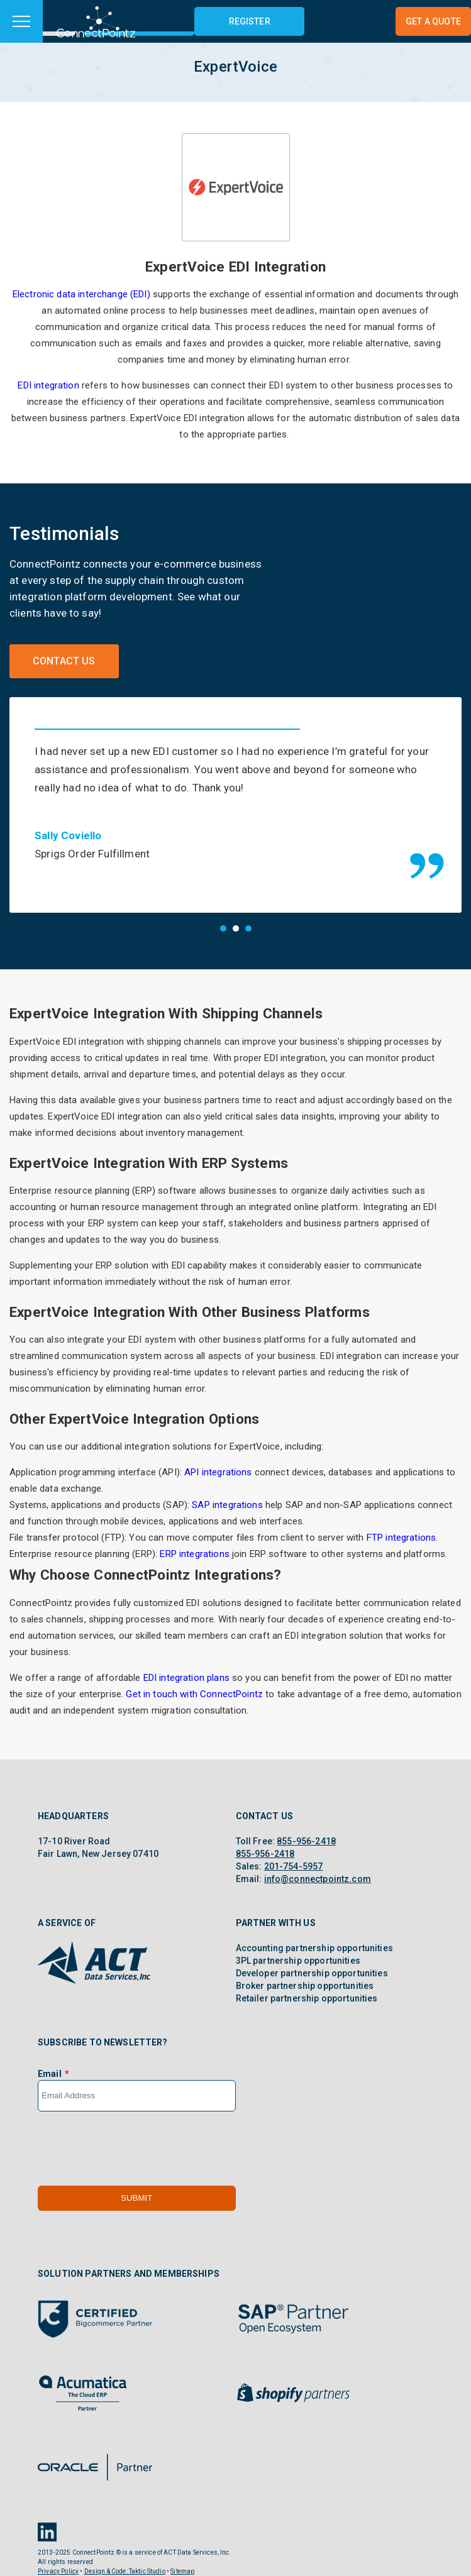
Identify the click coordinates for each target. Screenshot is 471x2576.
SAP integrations (227, 1505)
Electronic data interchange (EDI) (81, 294)
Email (50, 2074)
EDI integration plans (186, 1677)
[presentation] (133, 2148)
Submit (136, 2198)
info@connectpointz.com (317, 1879)
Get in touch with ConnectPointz (194, 1694)
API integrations (218, 1472)
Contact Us (64, 661)
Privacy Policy (58, 2571)
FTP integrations (401, 1537)
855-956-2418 (306, 1841)
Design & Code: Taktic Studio (124, 2571)
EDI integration (48, 385)
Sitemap (182, 2571)
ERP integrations (194, 1554)
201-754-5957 (293, 1866)
